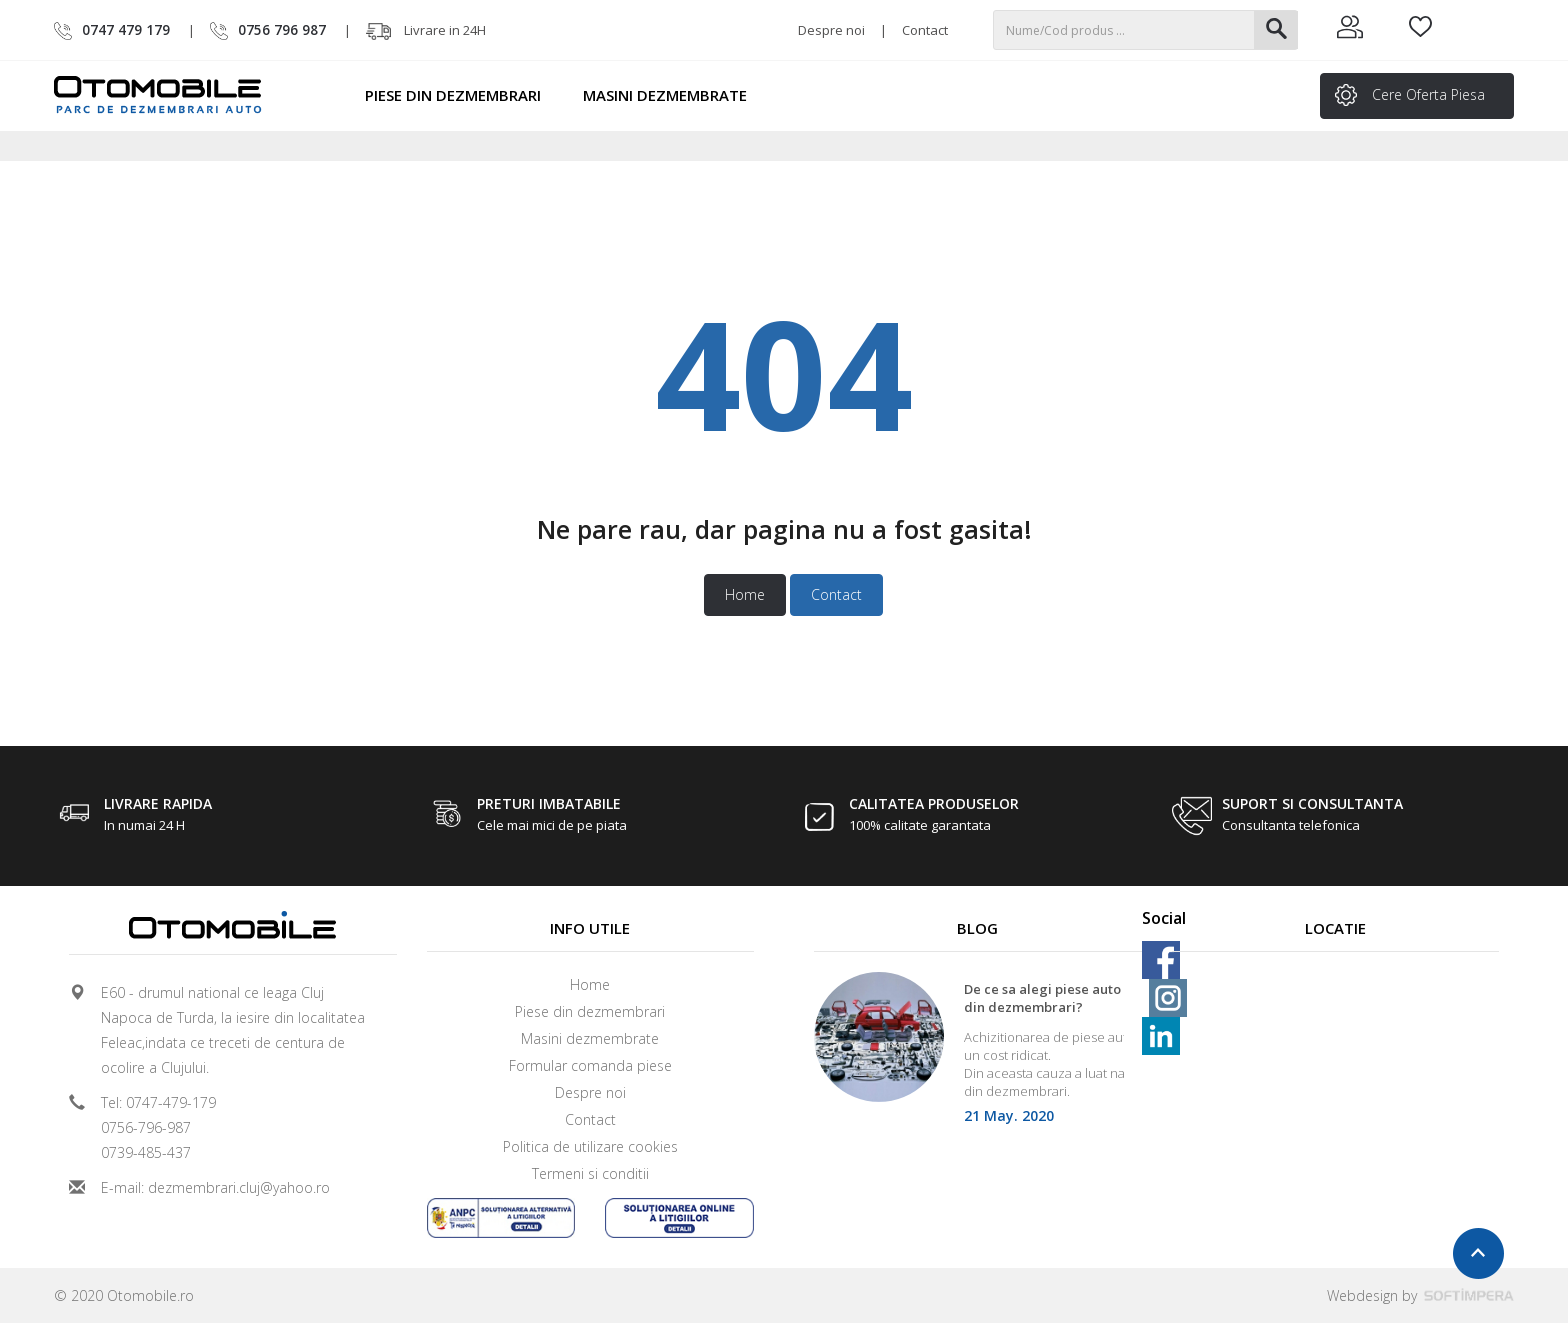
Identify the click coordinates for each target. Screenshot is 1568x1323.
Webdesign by (1420, 1295)
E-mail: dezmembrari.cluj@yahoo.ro (215, 1187)
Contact (925, 30)
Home (745, 594)
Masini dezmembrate (674, 95)
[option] (978, 1054)
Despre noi (831, 30)
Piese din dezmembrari (462, 95)
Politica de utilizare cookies (590, 1146)
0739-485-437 (146, 1152)
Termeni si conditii (590, 1173)
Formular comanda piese (590, 1065)
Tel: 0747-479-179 (158, 1102)
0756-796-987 (146, 1127)
